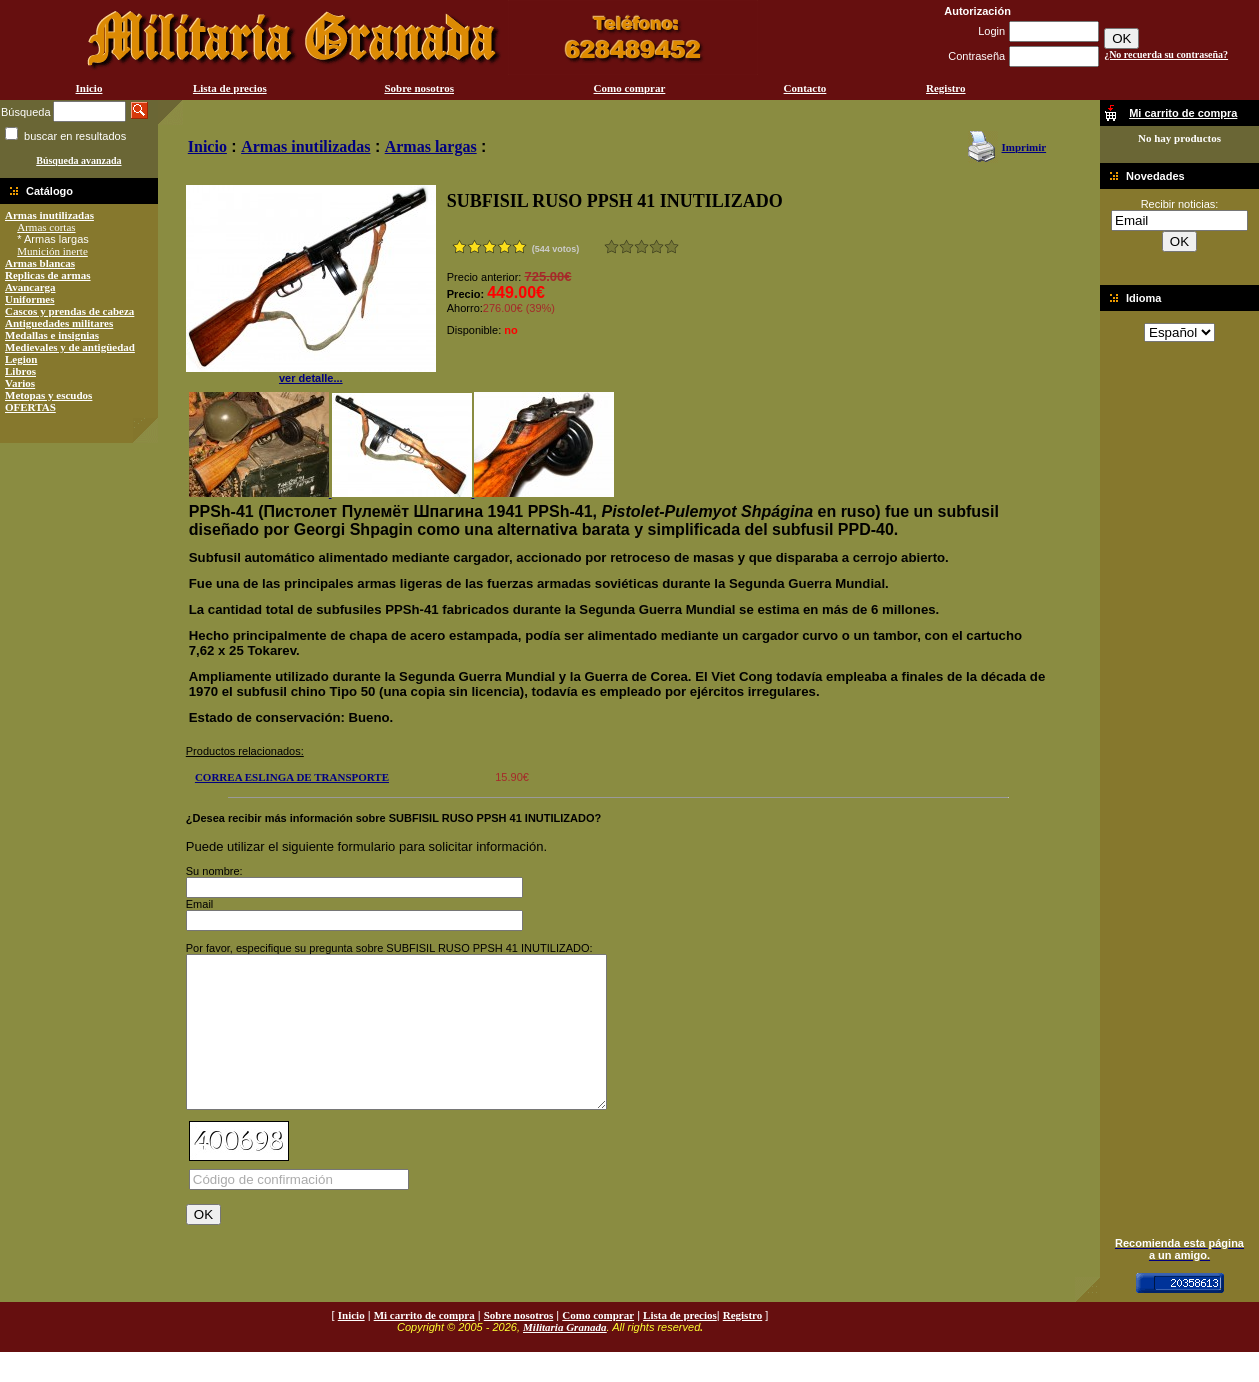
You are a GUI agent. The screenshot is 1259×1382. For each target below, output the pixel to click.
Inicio (89, 88)
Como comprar (630, 88)
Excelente (671, 246)
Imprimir (1024, 147)
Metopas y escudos (48, 395)
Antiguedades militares (59, 323)
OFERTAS (30, 407)
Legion (21, 359)
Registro (946, 88)
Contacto (805, 88)
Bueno (641, 246)
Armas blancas (40, 263)
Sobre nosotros (419, 88)
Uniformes (30, 299)
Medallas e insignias (52, 335)
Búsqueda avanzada (78, 160)
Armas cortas (46, 227)
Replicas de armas (48, 275)
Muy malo (611, 246)
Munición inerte (52, 251)
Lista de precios (230, 88)
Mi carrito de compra (424, 1345)
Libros (20, 371)
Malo (626, 246)
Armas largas (431, 146)
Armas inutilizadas (49, 215)
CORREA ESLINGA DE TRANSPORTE (292, 777)
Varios (20, 383)
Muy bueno (656, 246)
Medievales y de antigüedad (70, 347)
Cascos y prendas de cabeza (69, 311)
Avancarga (30, 287)
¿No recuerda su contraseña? (1166, 54)
